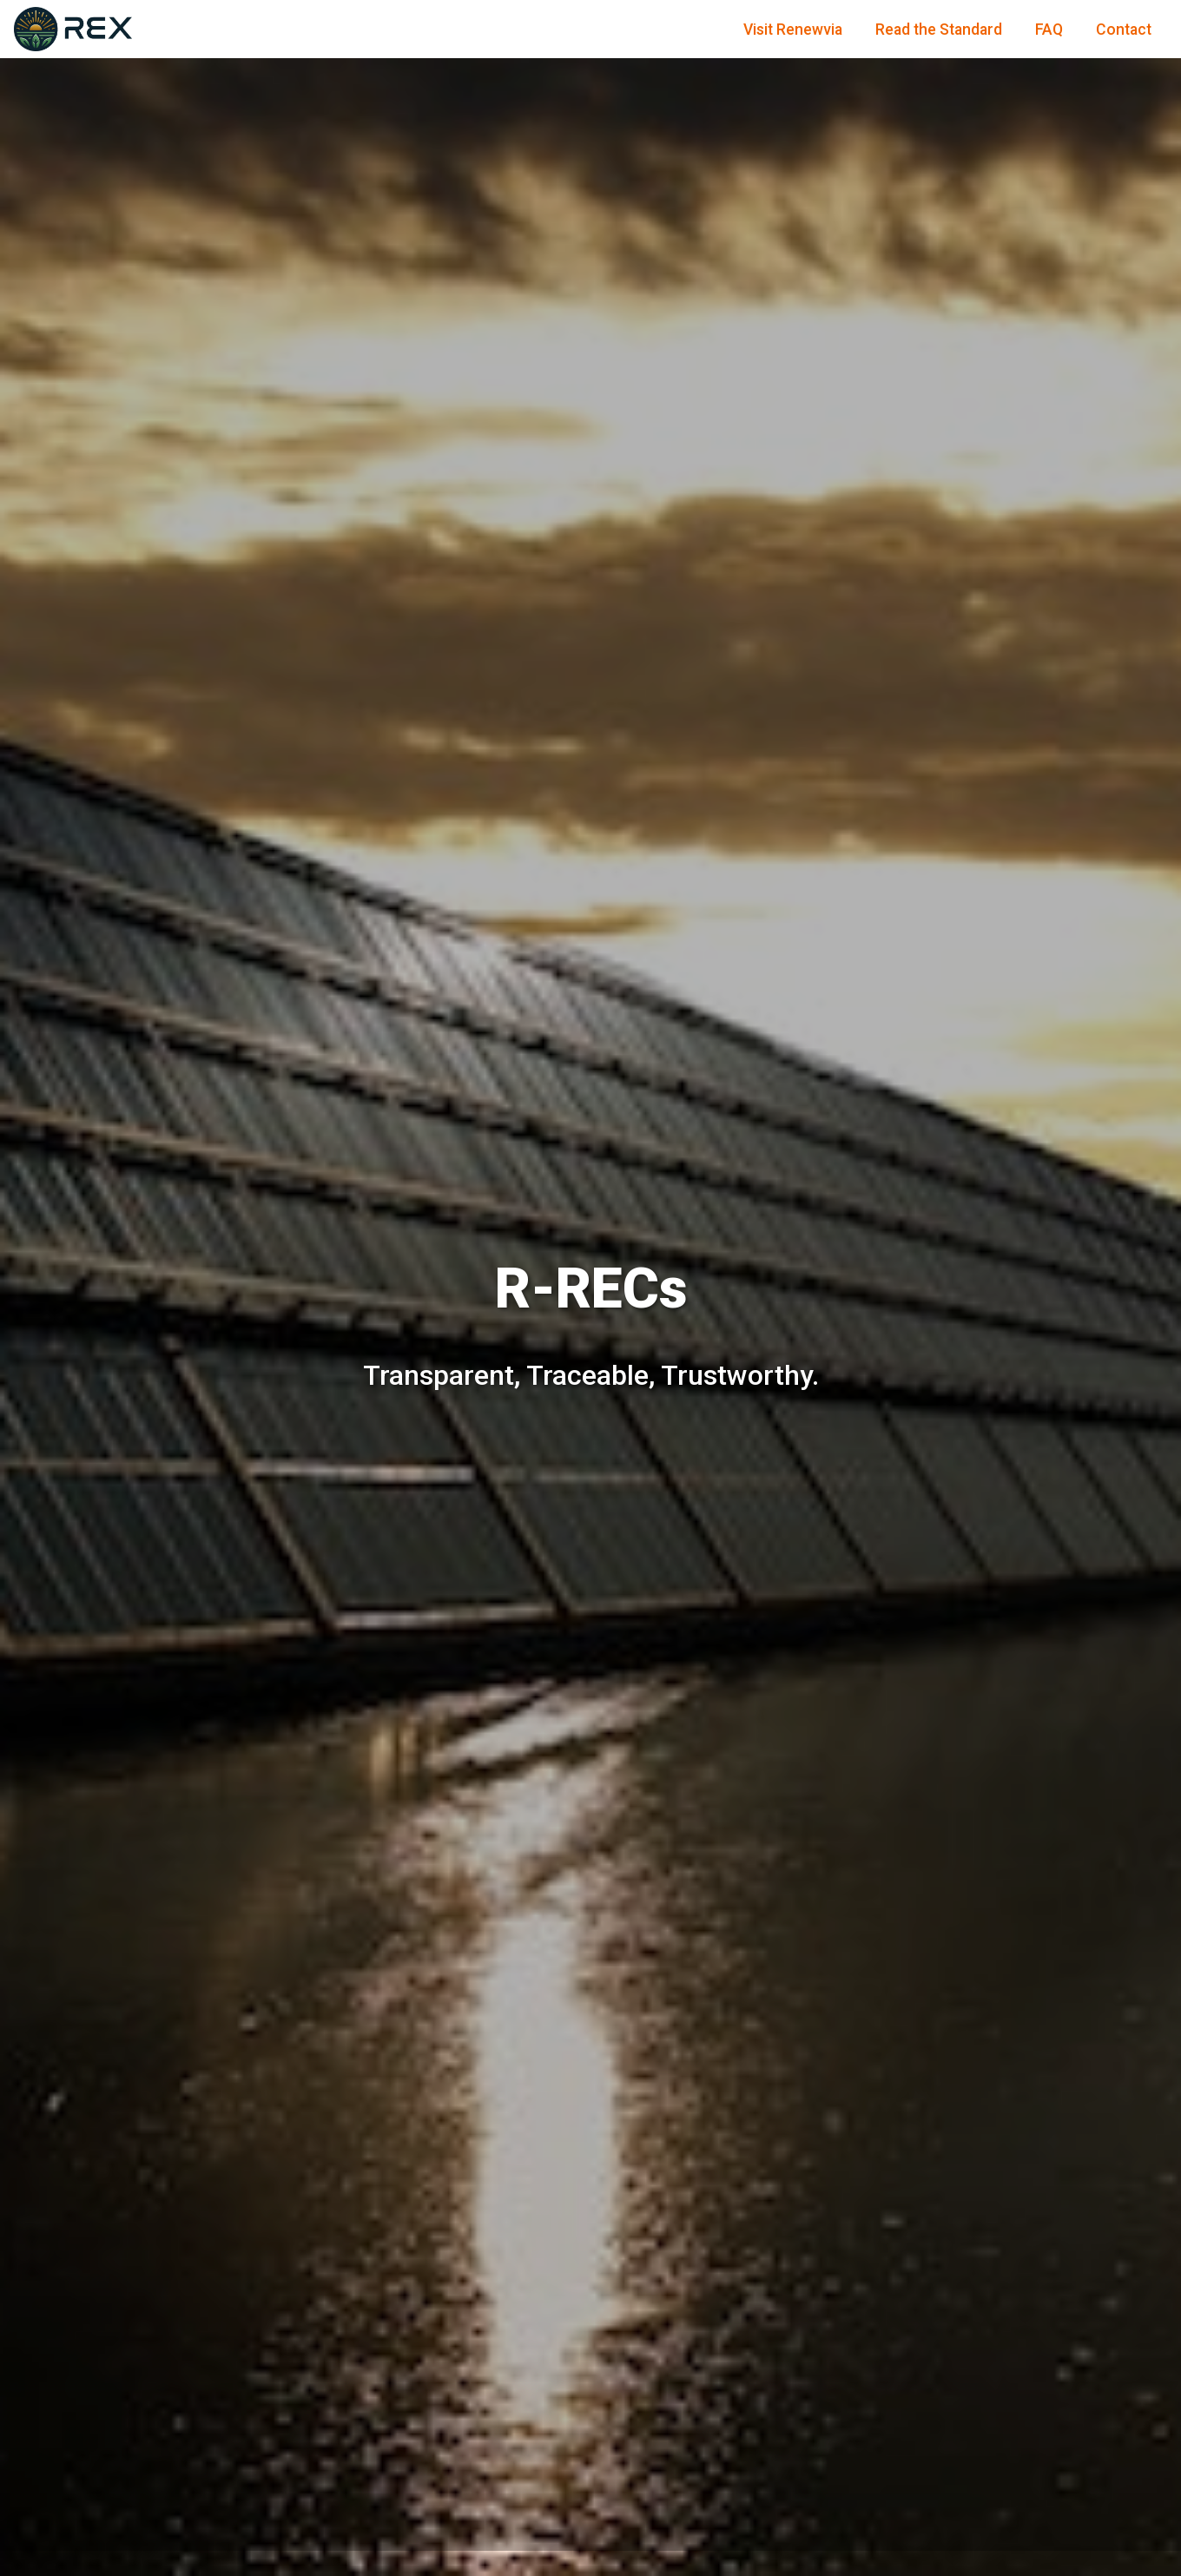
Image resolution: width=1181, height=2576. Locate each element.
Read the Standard (938, 29)
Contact (1123, 29)
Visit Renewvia (792, 29)
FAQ (1049, 29)
